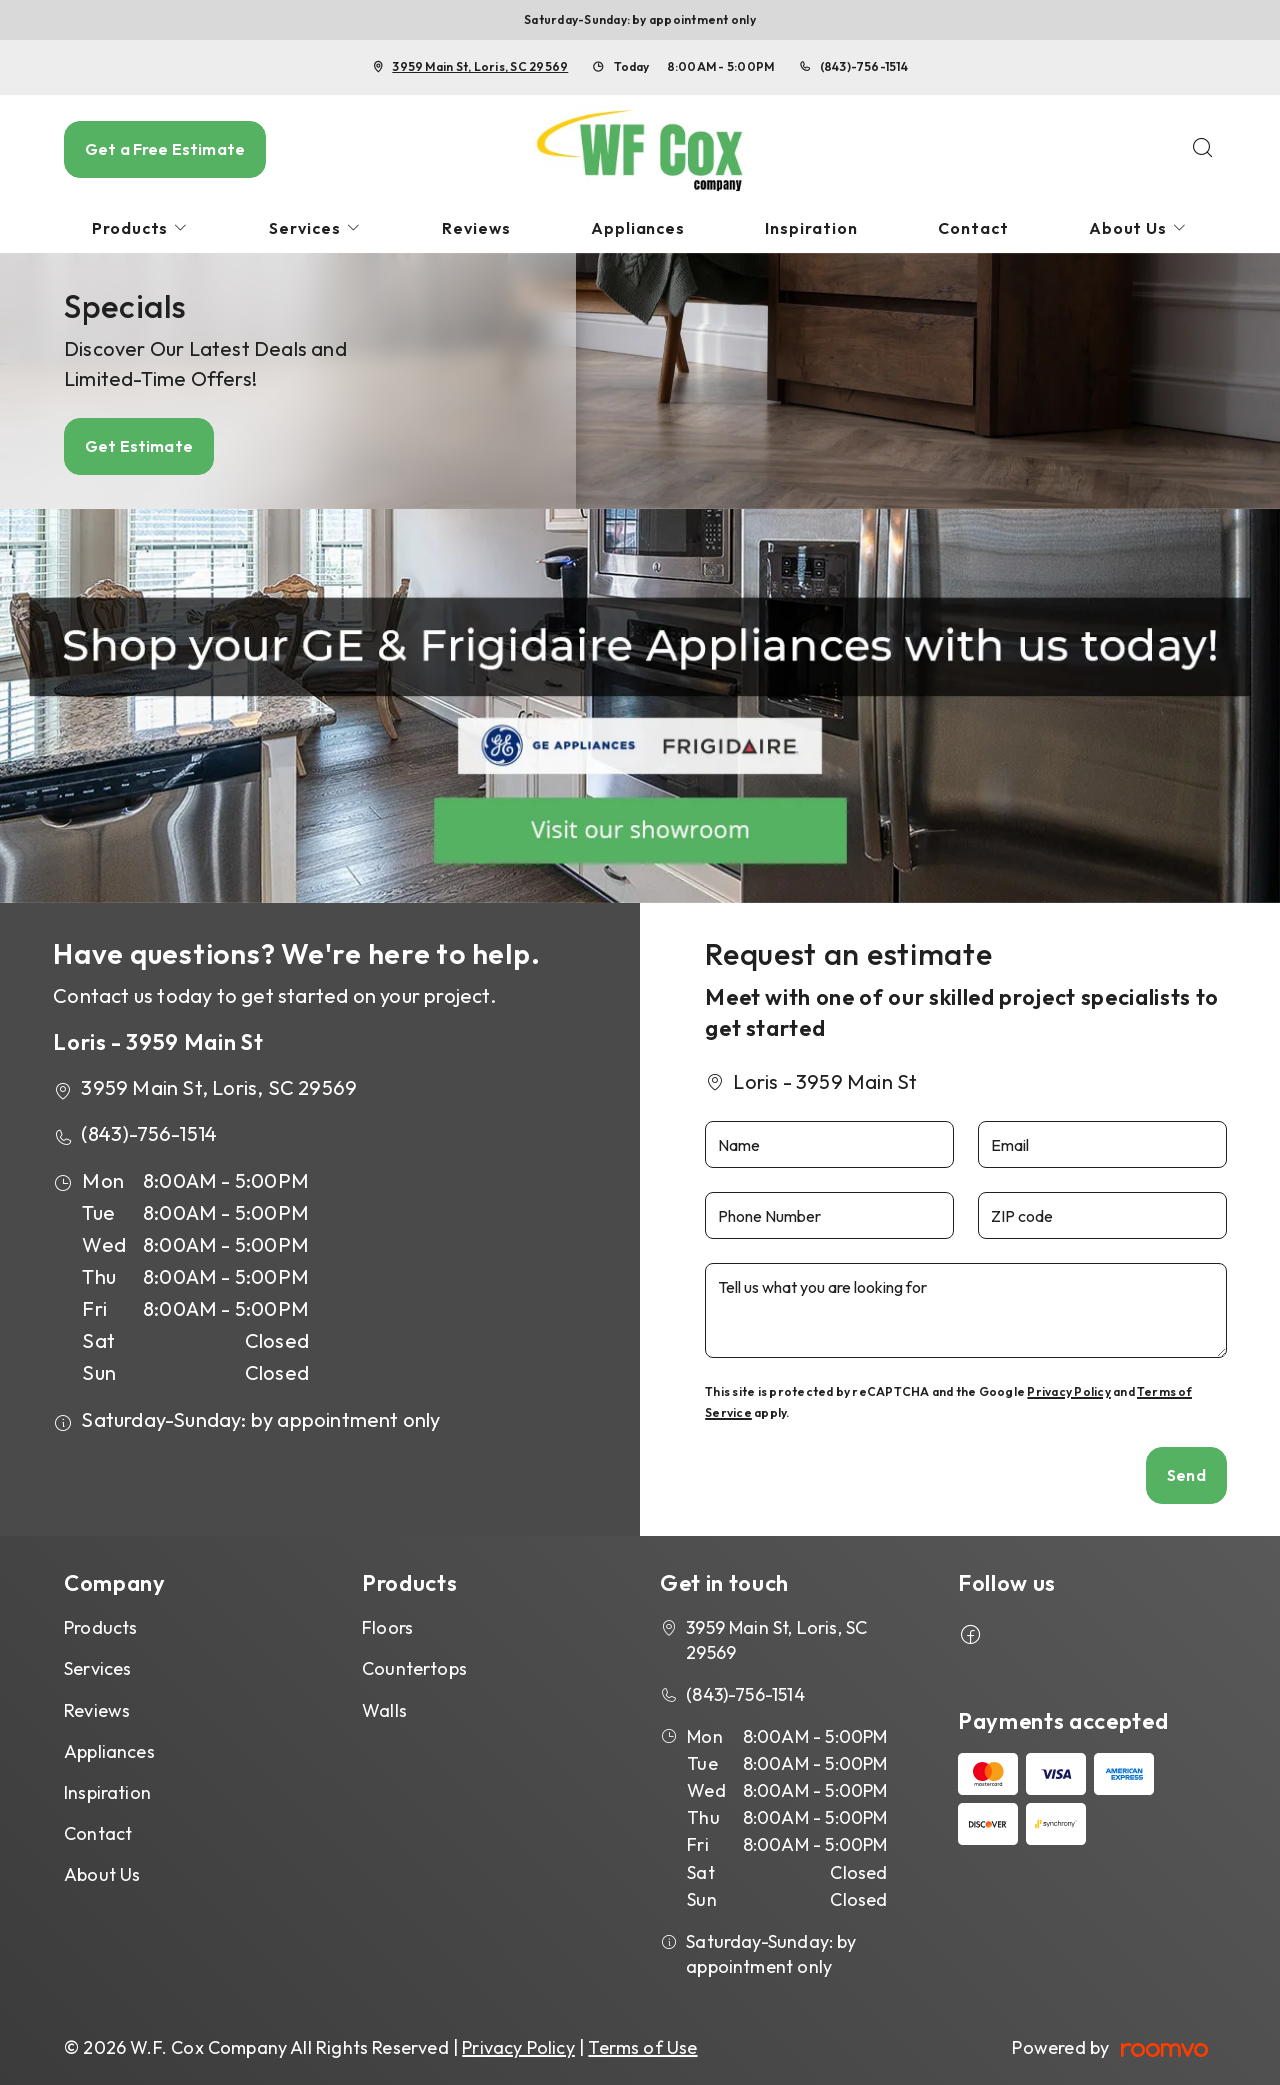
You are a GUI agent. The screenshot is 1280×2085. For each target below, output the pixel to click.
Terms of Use (642, 2047)
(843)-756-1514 (864, 66)
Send (1186, 1475)
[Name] (829, 1144)
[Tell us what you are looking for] (966, 1310)
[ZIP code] (1102, 1215)
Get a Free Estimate (165, 149)
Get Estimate (139, 446)
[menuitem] (141, 228)
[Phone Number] (829, 1215)
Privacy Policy (1068, 1391)
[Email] (1102, 1144)
